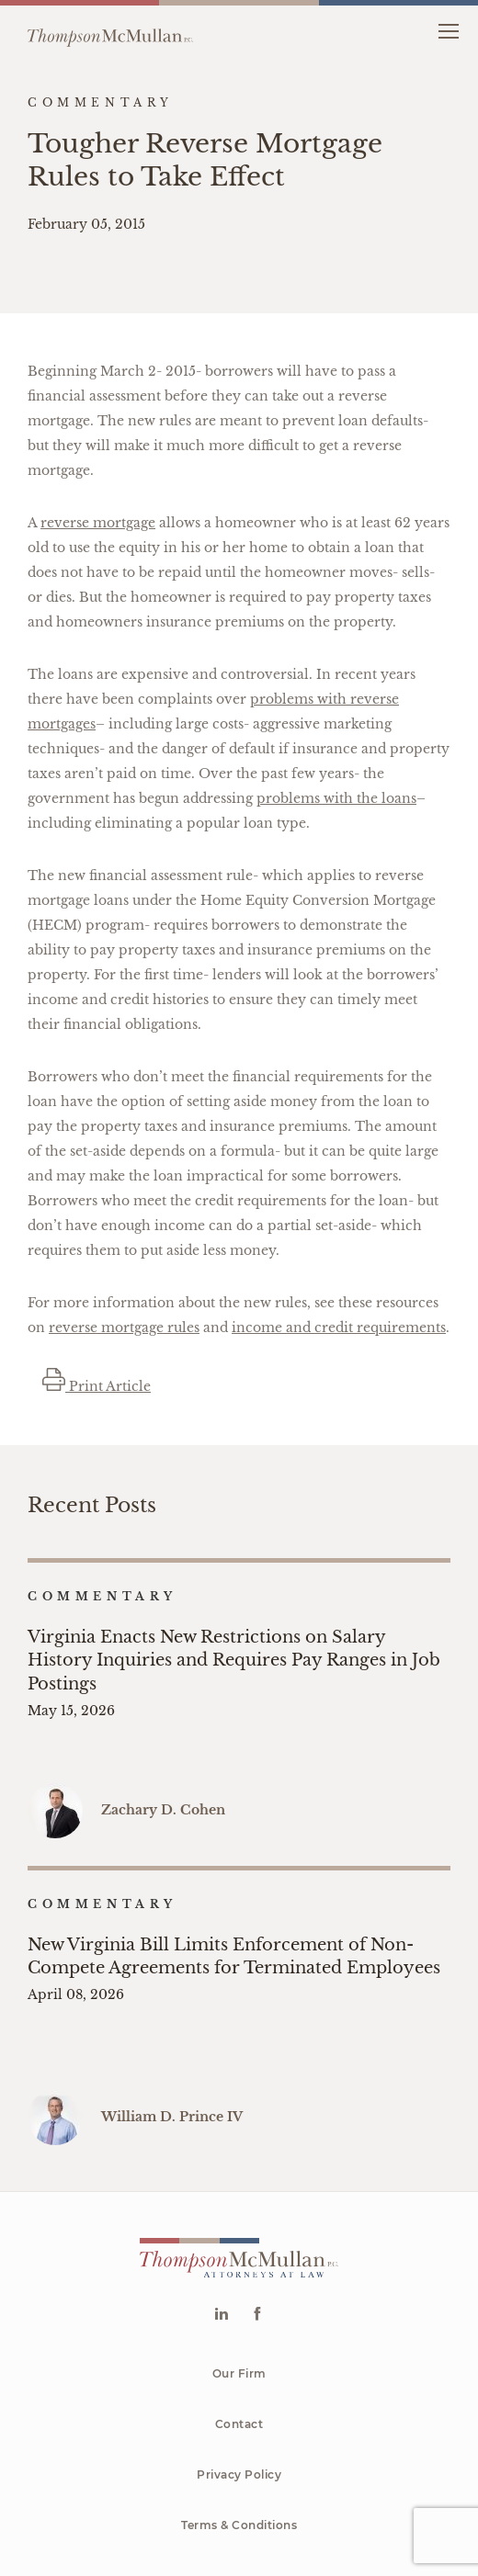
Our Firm (239, 2280)
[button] (448, 30)
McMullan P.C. (260, 2505)
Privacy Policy (239, 2381)
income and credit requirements (339, 1327)
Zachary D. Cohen (163, 1763)
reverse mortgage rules (124, 1327)
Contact (239, 2330)
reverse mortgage (97, 522)
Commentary (102, 1596)
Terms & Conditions (239, 2431)
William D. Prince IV (172, 2023)
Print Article (96, 1386)
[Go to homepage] (110, 30)
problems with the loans (336, 798)
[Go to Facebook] (256, 2222)
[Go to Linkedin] (221, 2222)
